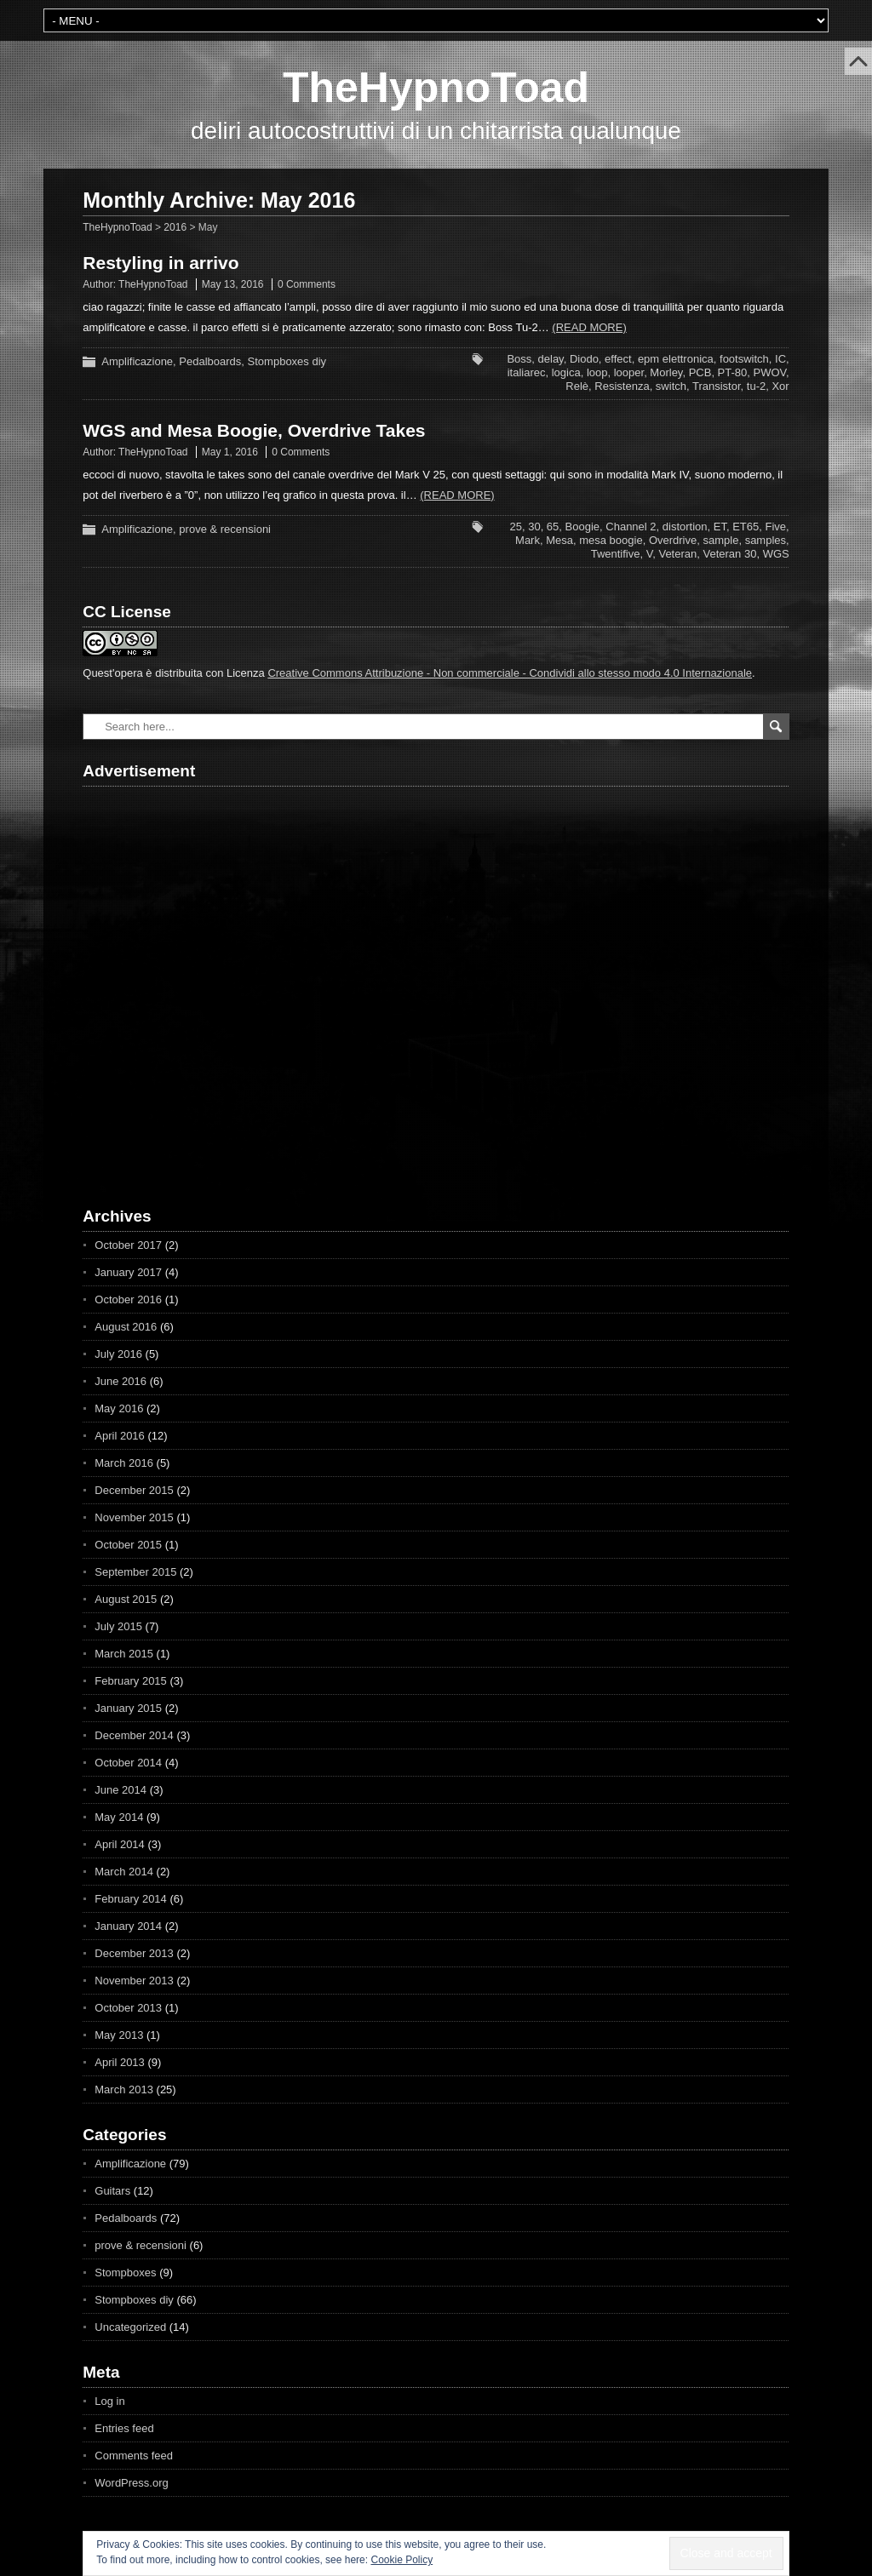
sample (720, 540)
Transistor (716, 386)
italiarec (527, 372)
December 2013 (134, 1953)
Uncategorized (130, 2327)
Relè (576, 386)
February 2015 (131, 1680)
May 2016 (119, 1408)
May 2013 (119, 2035)
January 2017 (128, 1272)
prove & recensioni (225, 529)
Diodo (584, 358)
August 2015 (126, 1599)
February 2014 (131, 1898)
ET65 (745, 526)
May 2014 (119, 1817)
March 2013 (124, 2089)
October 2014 (128, 1762)
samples (765, 540)
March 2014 (124, 1871)
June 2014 (120, 1789)
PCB (700, 372)
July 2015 (118, 1626)
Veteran (677, 553)
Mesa (559, 540)
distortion (685, 526)
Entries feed (124, 2428)
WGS (776, 553)
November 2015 (134, 1517)
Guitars (112, 2190)
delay (551, 358)
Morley (666, 372)
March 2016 (124, 1463)
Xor (780, 386)
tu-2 (756, 386)
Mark (527, 540)
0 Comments (307, 284)
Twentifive (615, 553)
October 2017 (128, 1245)
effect (618, 358)
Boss (519, 358)
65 (553, 526)
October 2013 (128, 2007)
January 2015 (128, 1708)
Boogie (582, 526)
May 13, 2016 (233, 284)
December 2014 (134, 1735)
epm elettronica (676, 358)
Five (776, 526)
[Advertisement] (180, 982)
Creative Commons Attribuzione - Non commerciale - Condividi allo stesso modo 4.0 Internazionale (509, 673)
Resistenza (621, 386)
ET (720, 526)
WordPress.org (131, 2482)
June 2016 (120, 1381)
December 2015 (134, 1490)
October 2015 (128, 1544)
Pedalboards (210, 361)
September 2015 (135, 1572)
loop (597, 372)
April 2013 (120, 2062)
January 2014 (128, 1926)
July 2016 (118, 1354)
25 (515, 526)
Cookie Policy (401, 2560)
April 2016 (120, 1435)
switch (671, 386)
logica (566, 372)
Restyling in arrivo (160, 262)
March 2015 (124, 1653)
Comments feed (134, 2455)
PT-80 (733, 372)
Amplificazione (137, 361)
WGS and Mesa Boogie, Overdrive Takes (254, 430)
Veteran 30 (730, 553)
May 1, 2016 (230, 452)
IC (780, 358)
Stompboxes (125, 2272)
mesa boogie (610, 540)
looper (629, 372)
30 (534, 526)
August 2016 (126, 1326)
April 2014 (120, 1844)
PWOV (770, 372)
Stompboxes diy (287, 361)
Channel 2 (630, 526)
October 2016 (128, 1299)
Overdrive (673, 540)
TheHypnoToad (436, 88)
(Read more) (589, 327)
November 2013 (134, 1980)
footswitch (744, 358)
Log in (109, 2401)
